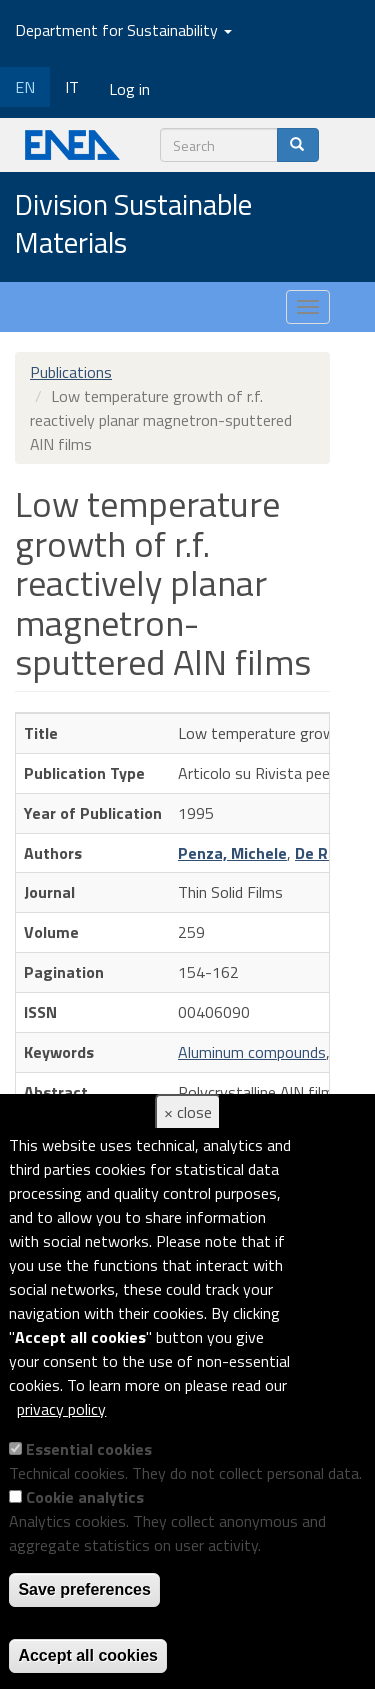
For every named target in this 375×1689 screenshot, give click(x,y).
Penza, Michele (232, 853)
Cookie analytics (85, 1497)
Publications (71, 372)
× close (188, 1112)
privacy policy (61, 1409)
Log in (129, 89)
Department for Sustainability (123, 30)
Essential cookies (89, 1449)
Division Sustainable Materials (133, 224)
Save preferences (84, 1589)
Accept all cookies (88, 1655)
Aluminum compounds (252, 1052)
